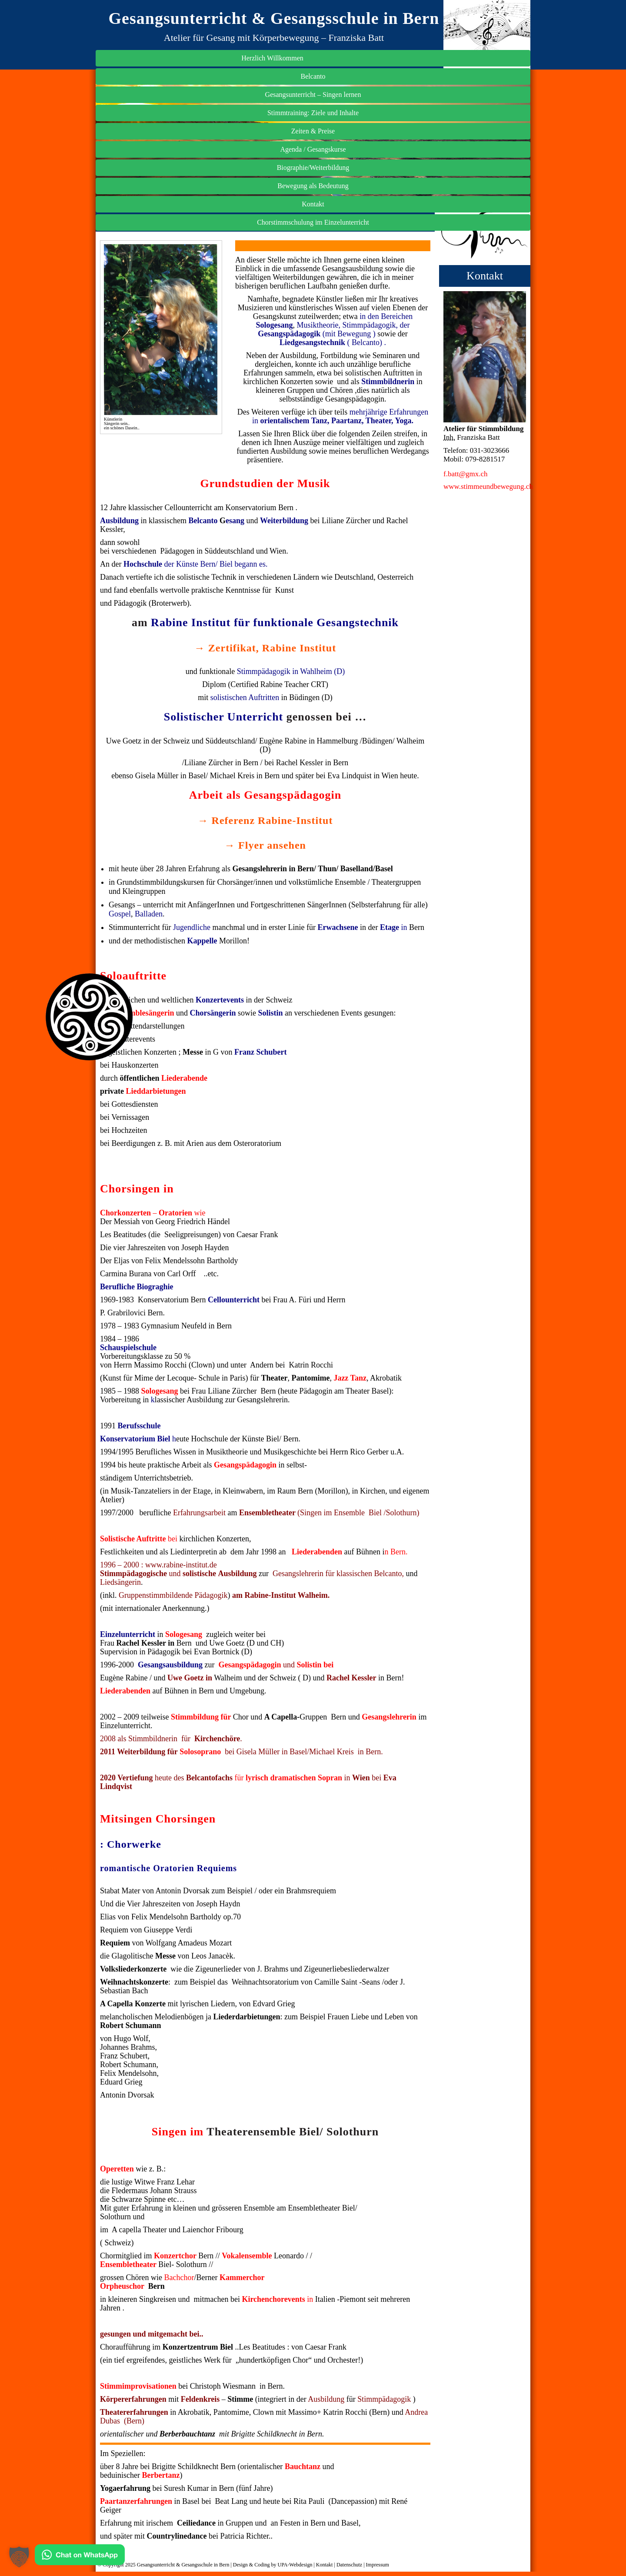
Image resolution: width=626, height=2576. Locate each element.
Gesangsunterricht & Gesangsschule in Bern (274, 18)
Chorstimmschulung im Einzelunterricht (485, 465)
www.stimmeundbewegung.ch (488, 720)
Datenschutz (349, 2565)
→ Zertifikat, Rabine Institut (265, 648)
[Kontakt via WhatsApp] (80, 2556)
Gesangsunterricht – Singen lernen (484, 316)
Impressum (377, 2565)
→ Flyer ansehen (265, 845)
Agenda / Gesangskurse (484, 387)
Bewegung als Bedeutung (484, 423)
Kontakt (484, 441)
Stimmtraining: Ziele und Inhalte (485, 345)
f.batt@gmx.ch (465, 708)
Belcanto (485, 293)
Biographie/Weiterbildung (485, 405)
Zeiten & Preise (484, 368)
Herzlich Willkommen (485, 275)
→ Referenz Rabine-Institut (265, 820)
